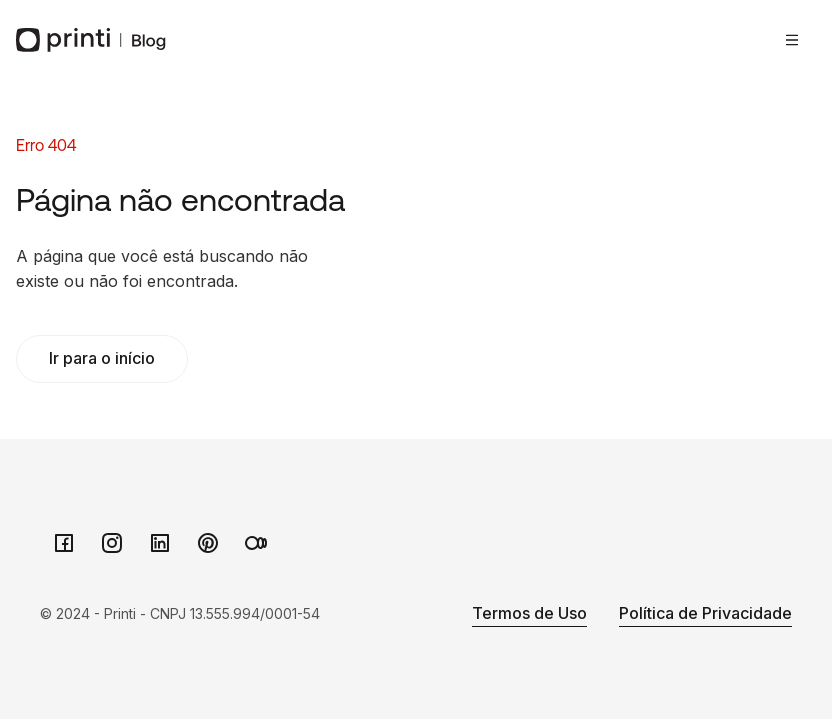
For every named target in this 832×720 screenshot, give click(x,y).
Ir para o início (102, 358)
